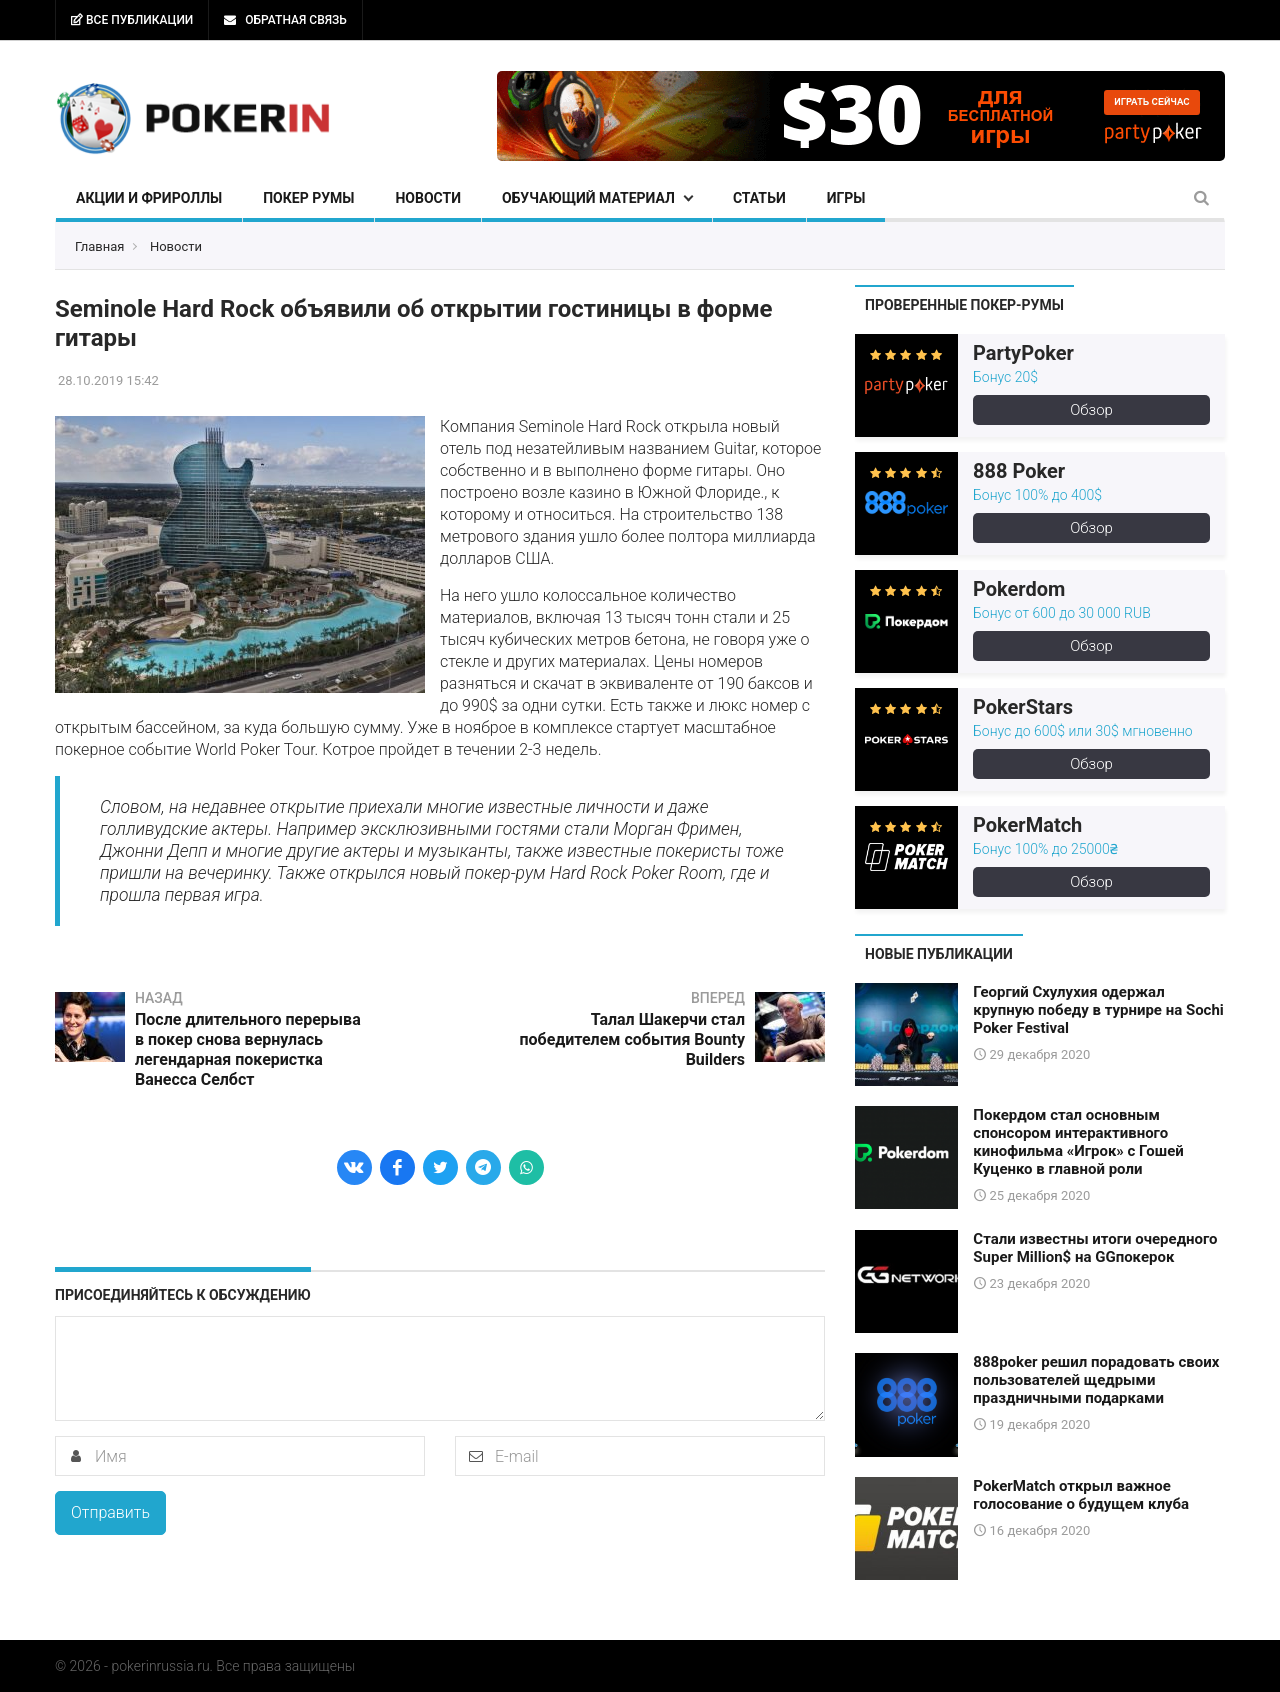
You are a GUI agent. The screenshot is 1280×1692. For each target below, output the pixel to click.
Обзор (1091, 410)
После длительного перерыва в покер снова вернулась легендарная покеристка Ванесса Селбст (248, 1049)
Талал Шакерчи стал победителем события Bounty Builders (632, 1039)
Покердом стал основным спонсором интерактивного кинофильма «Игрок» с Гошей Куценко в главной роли (1078, 1142)
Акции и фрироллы (149, 198)
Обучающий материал (588, 198)
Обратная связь (285, 20)
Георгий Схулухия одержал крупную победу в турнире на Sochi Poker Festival (1098, 1010)
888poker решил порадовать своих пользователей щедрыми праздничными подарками (1096, 1380)
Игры (846, 198)
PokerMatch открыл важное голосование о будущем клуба (1081, 1495)
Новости (428, 198)
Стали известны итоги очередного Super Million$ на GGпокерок (1095, 1248)
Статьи (759, 198)
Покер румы (308, 198)
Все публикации (132, 20)
